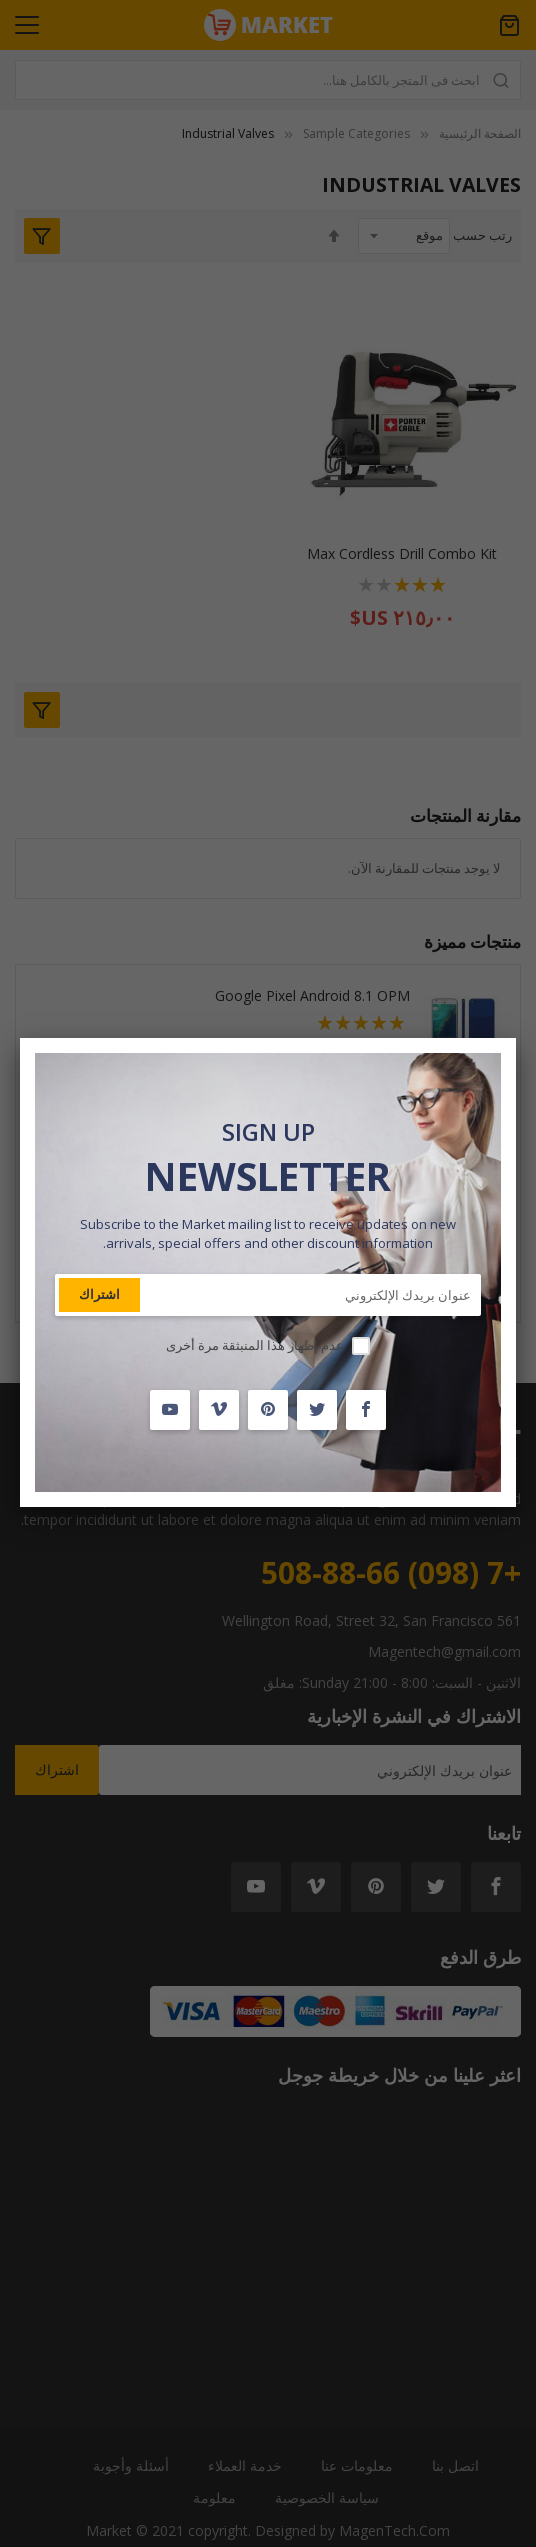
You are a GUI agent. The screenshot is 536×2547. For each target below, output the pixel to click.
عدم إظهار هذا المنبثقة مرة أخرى (255, 1345)
